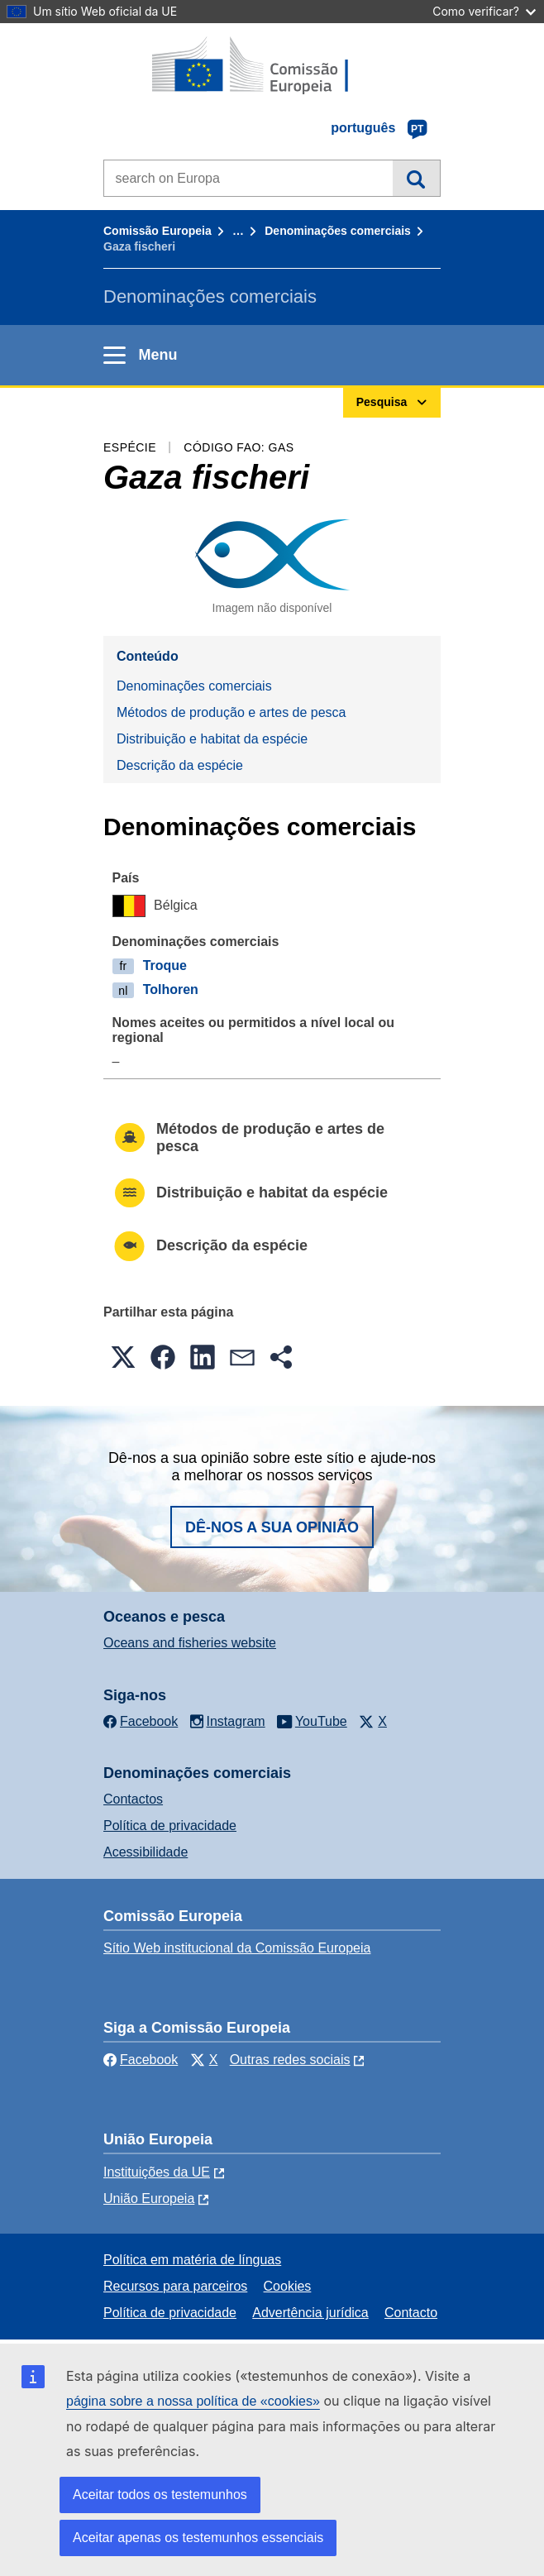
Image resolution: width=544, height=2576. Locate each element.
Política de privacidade (169, 1825)
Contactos (133, 1799)
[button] (123, 1357)
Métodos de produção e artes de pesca (231, 712)
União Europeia (148, 2198)
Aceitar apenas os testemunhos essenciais (198, 2538)
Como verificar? (484, 11)
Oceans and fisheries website (189, 1643)
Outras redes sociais (290, 2060)
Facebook (140, 2060)
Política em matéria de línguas (192, 2260)
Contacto (410, 2313)
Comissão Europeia (157, 230)
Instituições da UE (156, 2172)
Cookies (288, 2286)
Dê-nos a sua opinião (272, 1527)
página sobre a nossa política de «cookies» (193, 2401)
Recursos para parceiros (175, 2286)
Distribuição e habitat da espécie (212, 739)
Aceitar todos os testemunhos (160, 2495)
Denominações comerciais (338, 230)
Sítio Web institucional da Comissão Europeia (236, 1948)
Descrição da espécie (180, 765)
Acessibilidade (145, 1852)
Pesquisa (416, 177)
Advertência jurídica (310, 2313)
